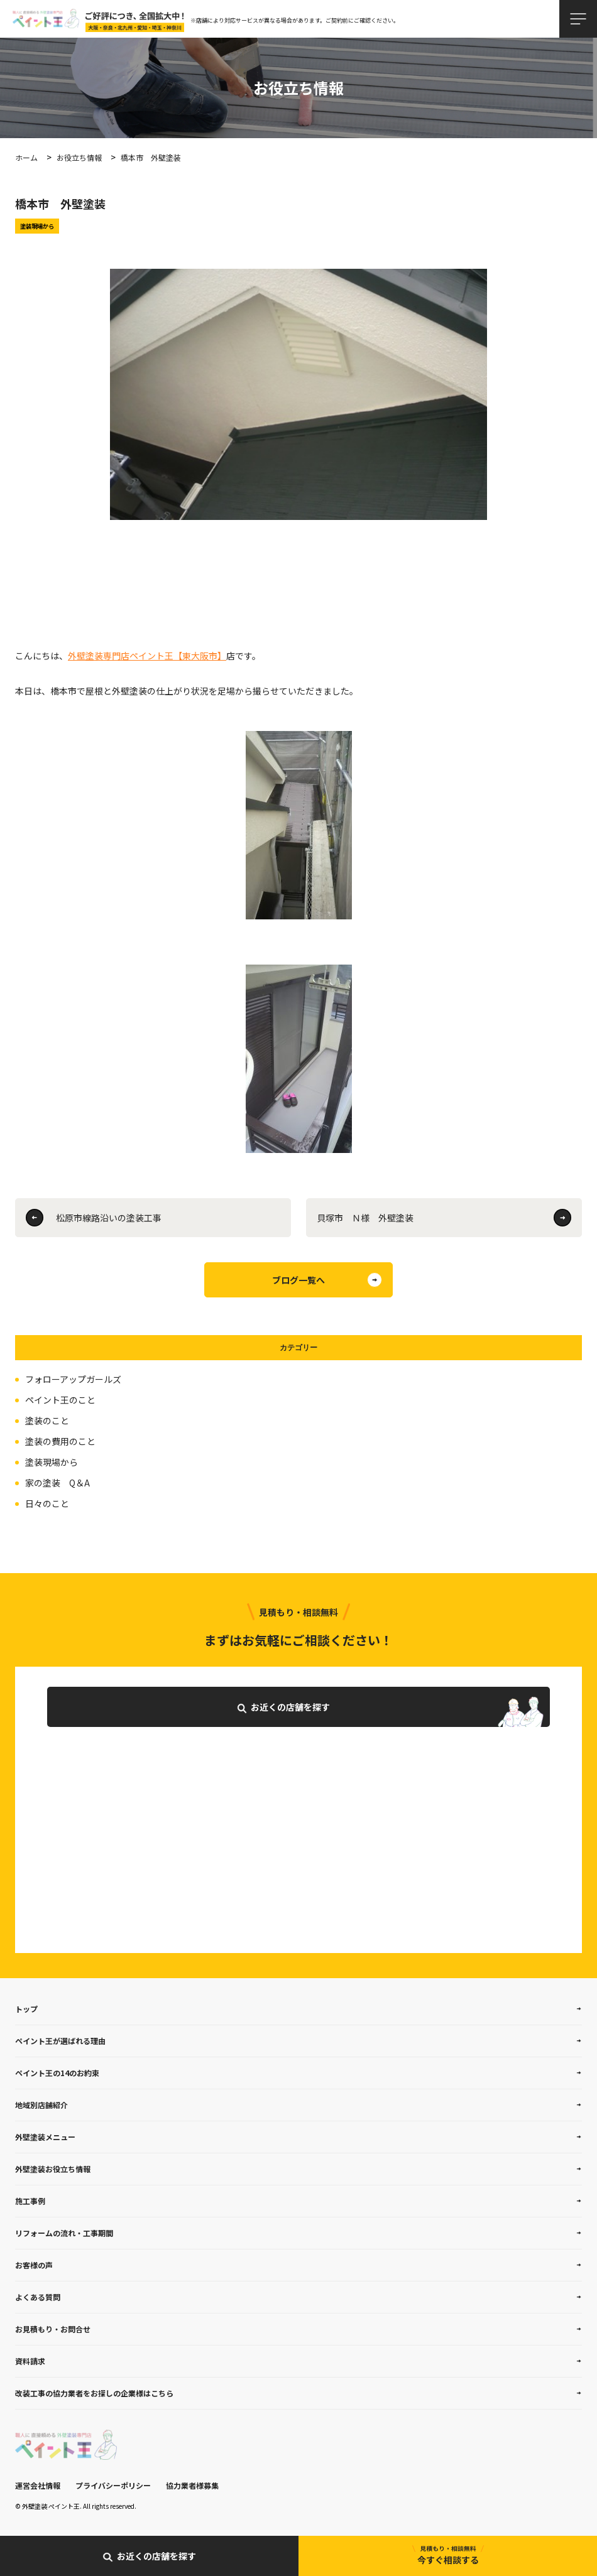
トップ (26, 2008)
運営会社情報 (37, 2485)
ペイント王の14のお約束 (57, 2072)
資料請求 (30, 2361)
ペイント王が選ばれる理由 (60, 2040)
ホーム (26, 157)
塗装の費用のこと (60, 1441)
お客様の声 (34, 2264)
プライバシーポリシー (113, 2485)
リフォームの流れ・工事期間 (64, 2232)
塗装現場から (51, 1462)
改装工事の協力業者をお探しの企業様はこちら (94, 2393)
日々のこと (47, 1503)
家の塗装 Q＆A (57, 1482)
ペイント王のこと (60, 1400)
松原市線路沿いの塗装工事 (109, 1217)
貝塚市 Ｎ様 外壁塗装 (365, 1217)
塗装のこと (47, 1420)
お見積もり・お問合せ (52, 2329)
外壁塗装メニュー (45, 2136)
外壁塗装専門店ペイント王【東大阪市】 (147, 655)
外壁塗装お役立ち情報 (52, 2168)
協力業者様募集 (192, 2485)
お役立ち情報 (79, 157)
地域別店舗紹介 (41, 2104)
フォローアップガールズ (73, 1379)
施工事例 (30, 2200)
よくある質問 (37, 2297)
